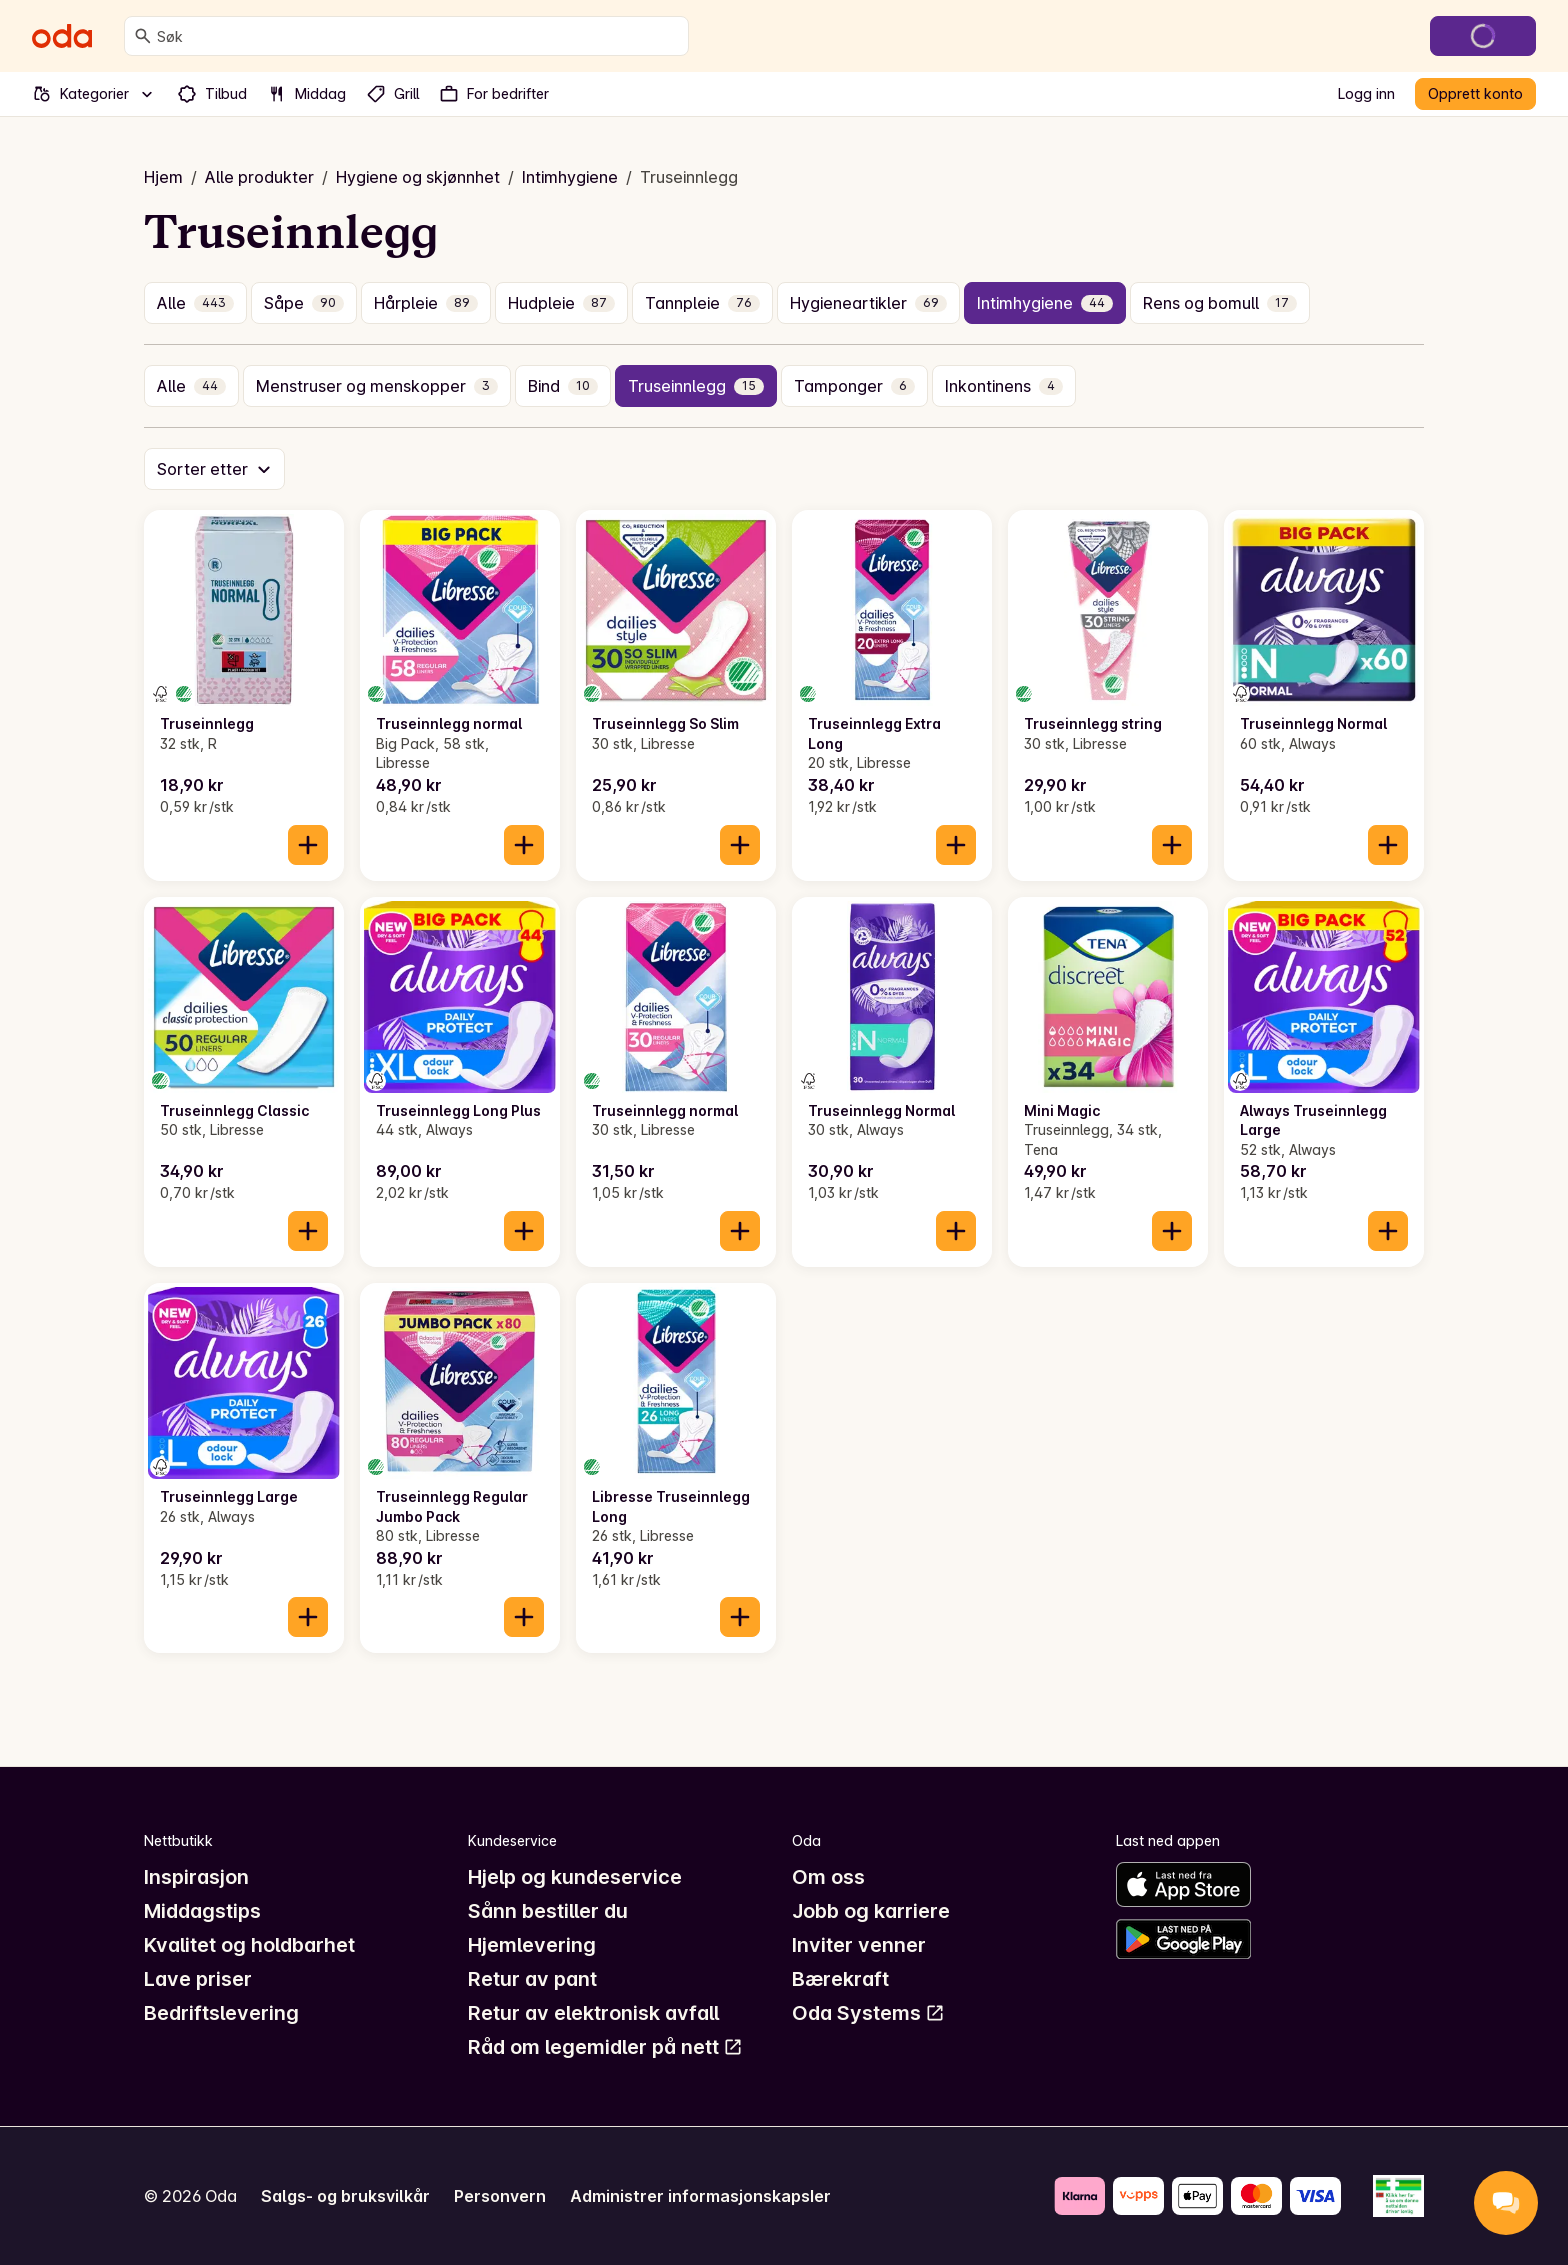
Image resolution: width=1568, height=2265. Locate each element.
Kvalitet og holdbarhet (249, 1945)
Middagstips (202, 1911)
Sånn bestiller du (548, 1911)
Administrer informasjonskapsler (700, 2196)
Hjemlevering (532, 1945)
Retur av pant (532, 1979)
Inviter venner (859, 1945)
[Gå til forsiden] (62, 36)
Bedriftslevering (221, 2013)
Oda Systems (868, 2013)
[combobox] (418, 36)
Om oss (828, 1877)
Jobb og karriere (871, 1911)
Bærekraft (840, 1979)
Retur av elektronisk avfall (593, 2013)
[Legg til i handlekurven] (308, 845)
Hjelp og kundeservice (575, 1877)
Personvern (500, 2196)
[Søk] (143, 36)
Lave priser (198, 1979)
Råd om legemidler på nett (605, 2047)
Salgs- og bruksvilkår (345, 2196)
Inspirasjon (196, 1877)
